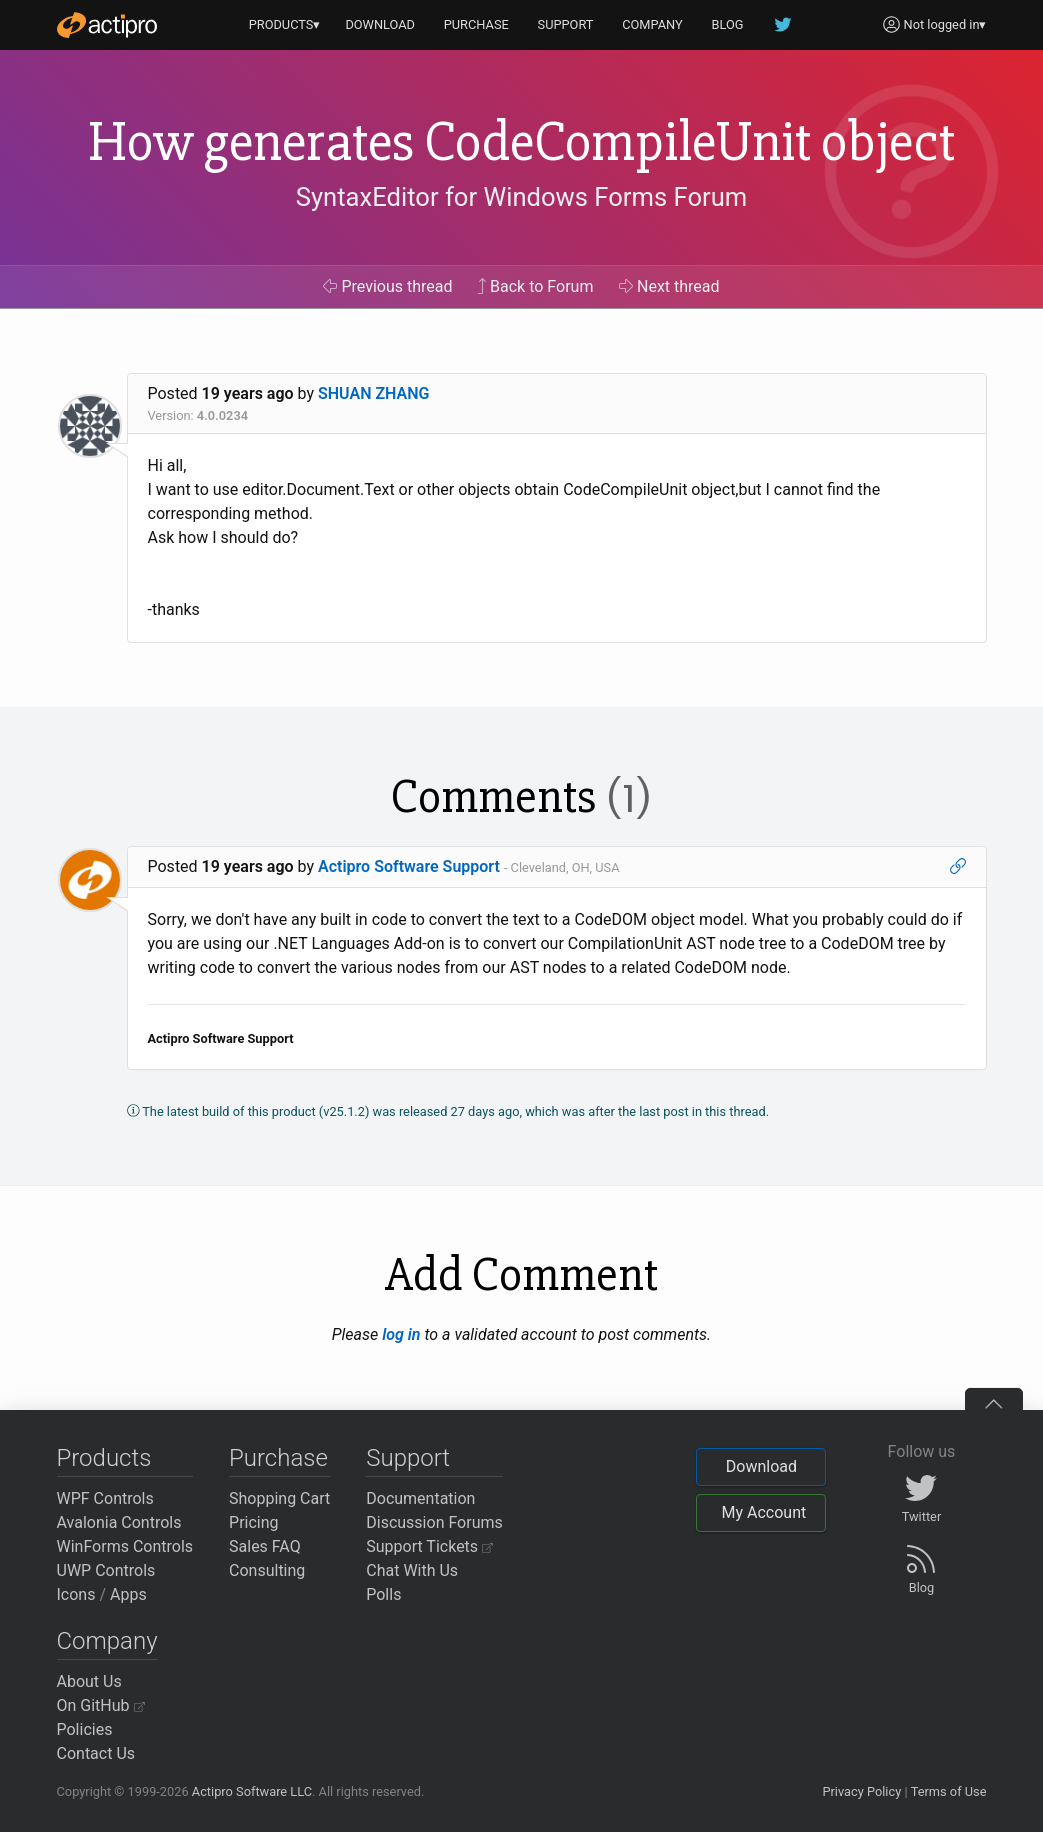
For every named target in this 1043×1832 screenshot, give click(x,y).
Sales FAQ (265, 1546)
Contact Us (96, 1753)
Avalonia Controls (119, 1522)
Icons (76, 1594)
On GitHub (101, 1705)
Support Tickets (429, 1546)
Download (761, 1466)
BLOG (728, 24)
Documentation (420, 1498)
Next (669, 286)
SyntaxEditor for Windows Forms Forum (521, 197)
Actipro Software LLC (252, 1791)
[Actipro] (107, 25)
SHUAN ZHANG (373, 393)
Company (107, 1641)
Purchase (278, 1458)
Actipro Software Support (409, 866)
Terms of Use (949, 1791)
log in (401, 1334)
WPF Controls (105, 1498)
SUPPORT (566, 24)
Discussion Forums (434, 1522)
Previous (387, 286)
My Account (763, 1512)
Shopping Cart (279, 1498)
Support (408, 1458)
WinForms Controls (125, 1546)
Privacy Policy (861, 1791)
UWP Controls (106, 1570)
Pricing (254, 1522)
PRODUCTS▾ (285, 24)
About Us (89, 1681)
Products (104, 1458)
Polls (383, 1594)
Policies (85, 1729)
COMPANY (652, 24)
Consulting (267, 1570)
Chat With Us (412, 1570)
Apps (128, 1594)
